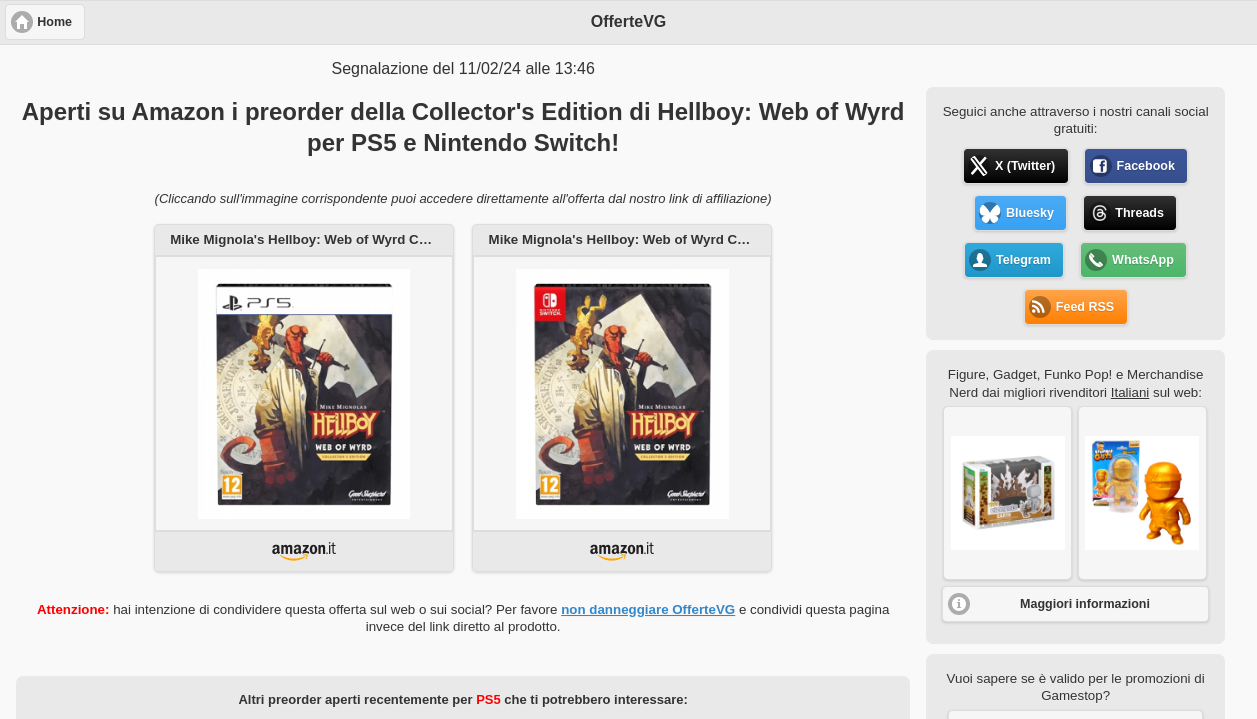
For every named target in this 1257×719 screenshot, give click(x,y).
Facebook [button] (1146, 166)
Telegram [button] (1023, 260)
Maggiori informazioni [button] (1085, 604)
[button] (1007, 493)
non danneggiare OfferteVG (648, 609)
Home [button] (54, 22)
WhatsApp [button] (1143, 260)
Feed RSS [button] (1085, 307)
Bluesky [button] (1030, 213)
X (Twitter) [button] (1025, 166)
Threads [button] (1139, 213)
